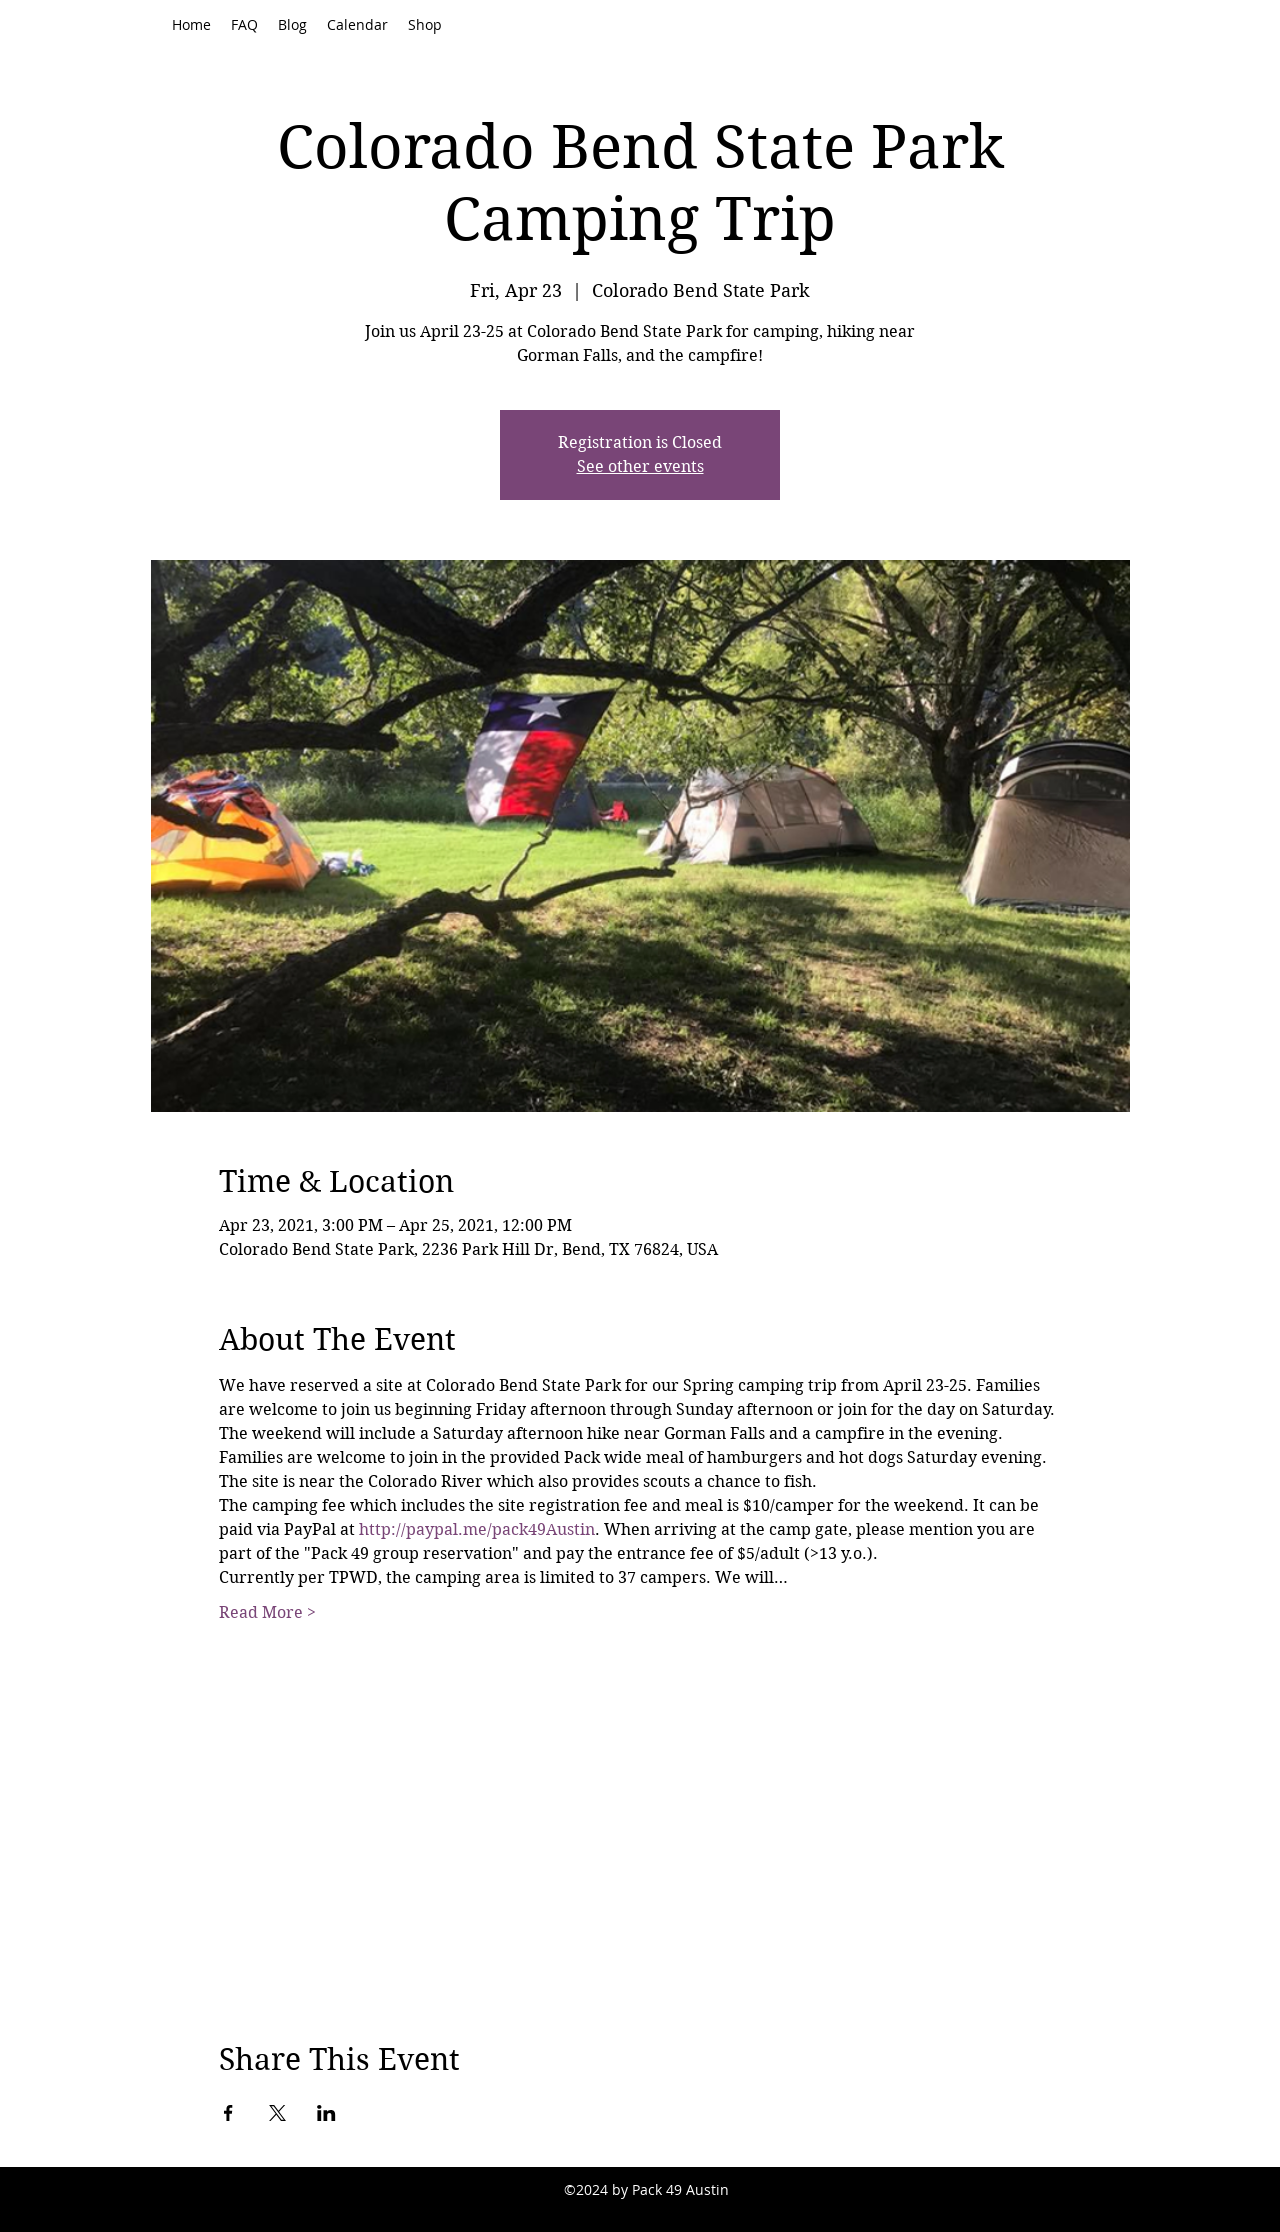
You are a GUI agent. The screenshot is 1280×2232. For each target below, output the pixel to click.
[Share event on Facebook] (228, 2113)
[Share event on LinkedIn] (326, 2113)
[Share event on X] (277, 2113)
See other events (640, 466)
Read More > (267, 1612)
